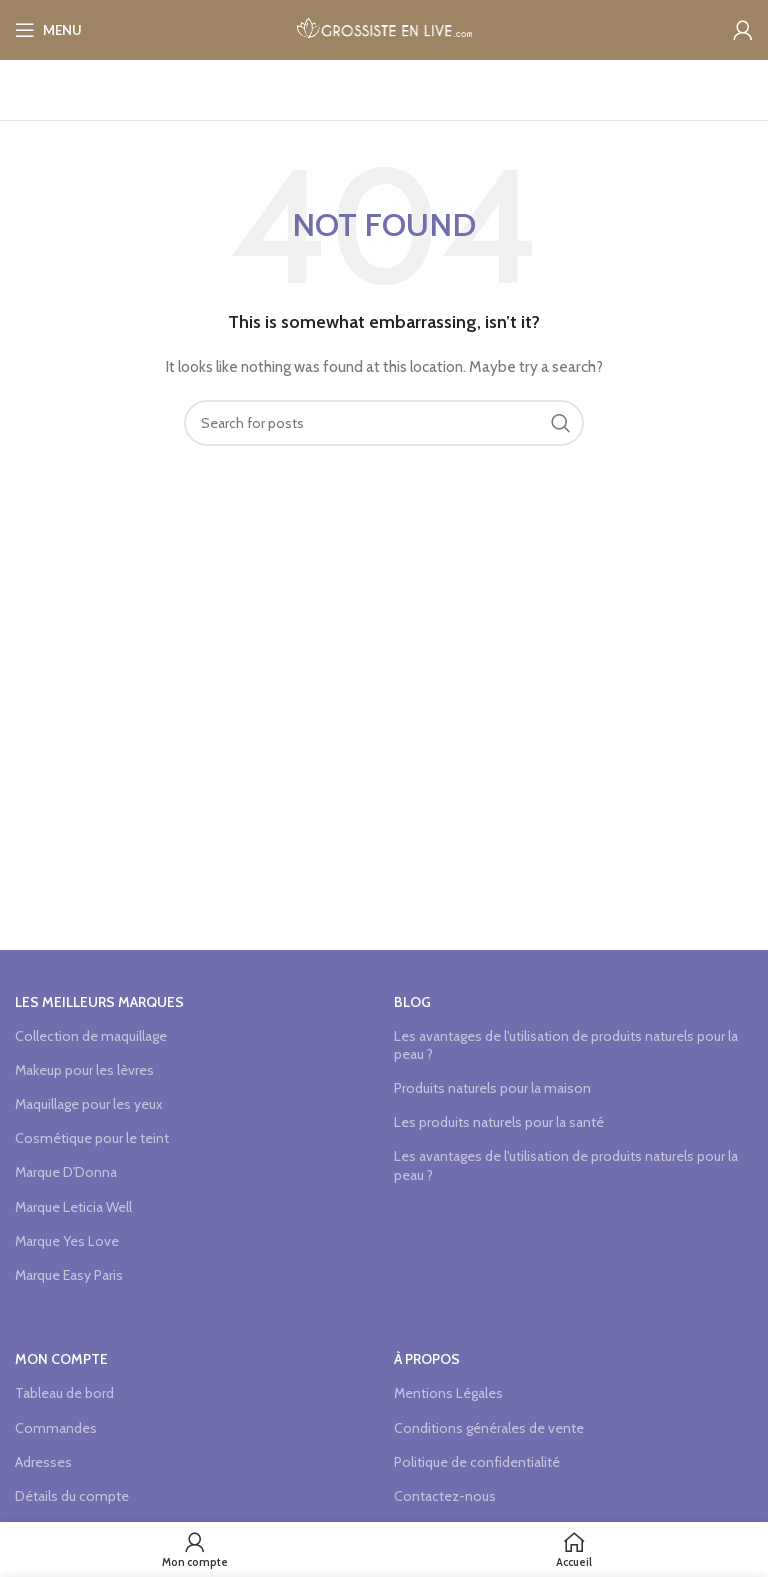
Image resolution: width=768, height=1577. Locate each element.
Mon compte (61, 1359)
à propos (427, 1359)
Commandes (56, 1428)
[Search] (384, 423)
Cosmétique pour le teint (92, 1138)
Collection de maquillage (91, 1036)
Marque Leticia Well (73, 1207)
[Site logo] (384, 28)
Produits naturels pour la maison (492, 1088)
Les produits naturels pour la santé (499, 1122)
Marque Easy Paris (69, 1275)
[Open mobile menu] (48, 30)
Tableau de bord (64, 1393)
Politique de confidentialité (477, 1462)
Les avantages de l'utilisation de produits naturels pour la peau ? (566, 1045)
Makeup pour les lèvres (84, 1070)
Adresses (43, 1462)
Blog (412, 1002)
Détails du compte (72, 1496)
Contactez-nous (445, 1496)
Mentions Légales (448, 1393)
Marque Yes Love (67, 1241)
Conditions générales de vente (489, 1428)
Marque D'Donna (66, 1172)
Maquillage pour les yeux (89, 1104)
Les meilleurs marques (99, 1002)
